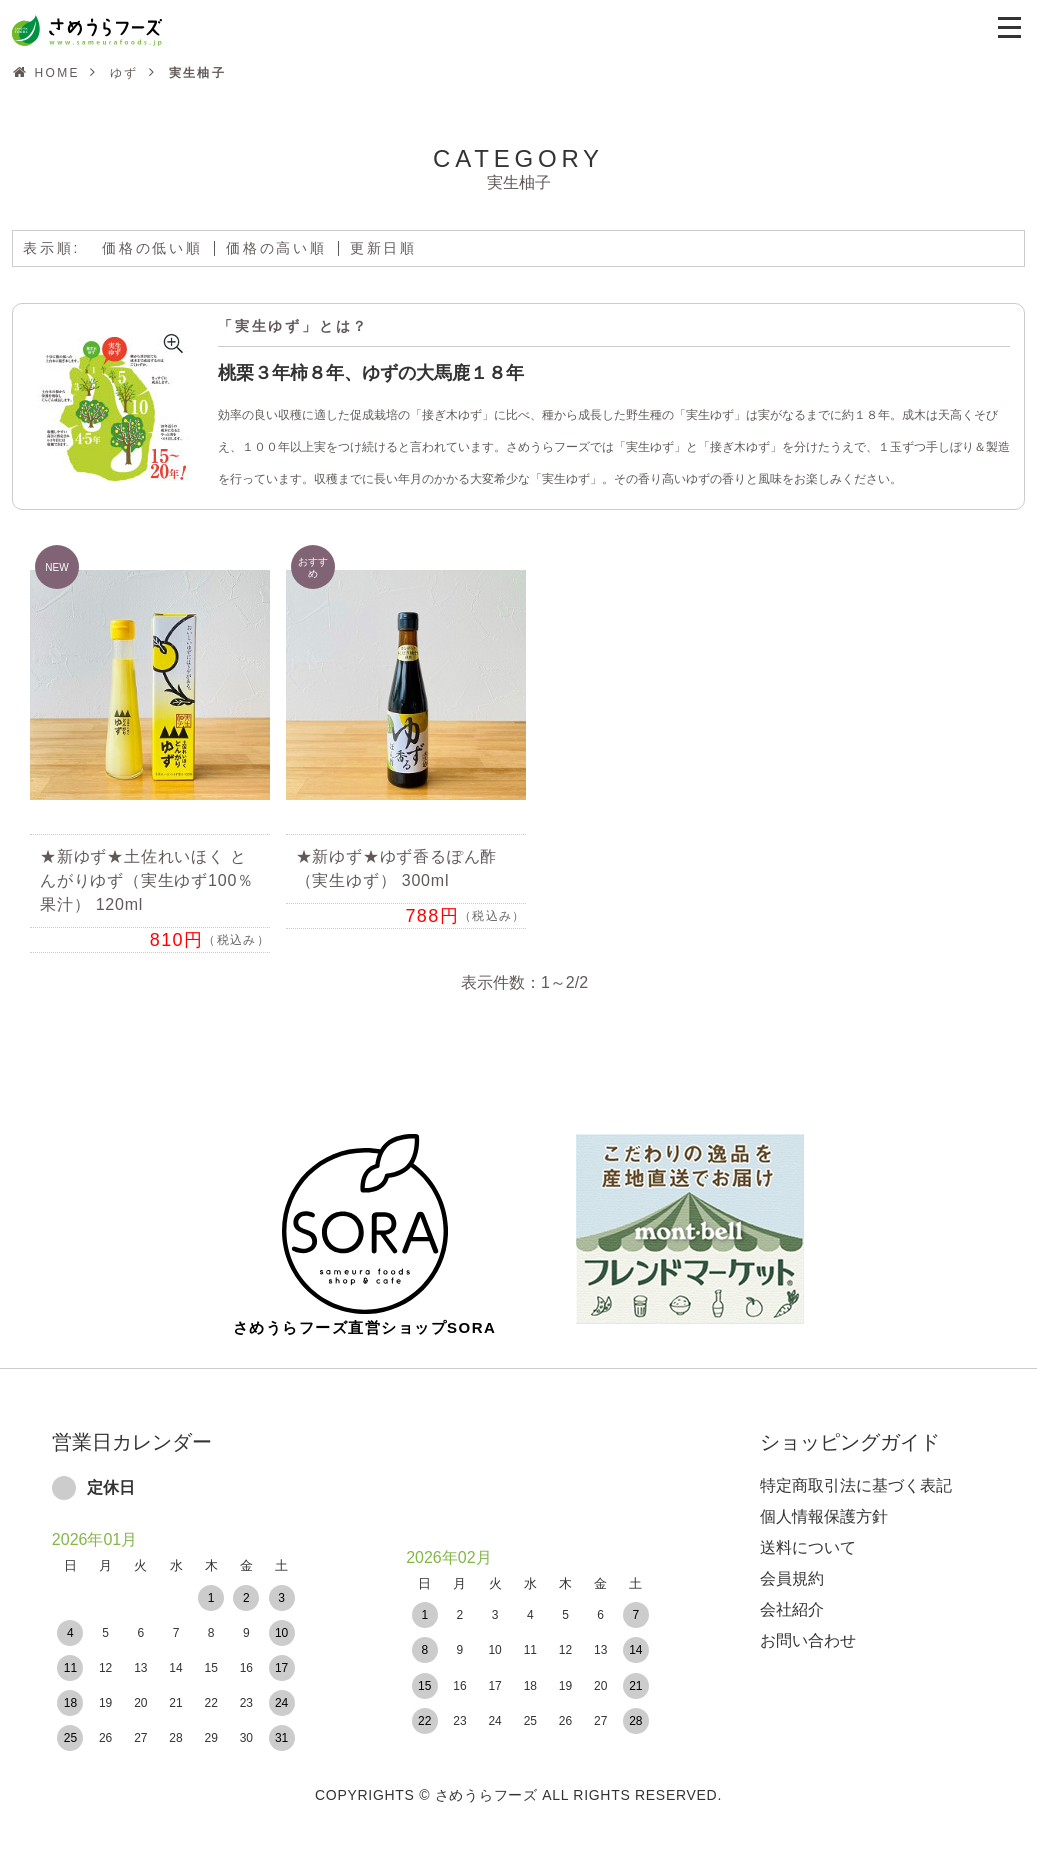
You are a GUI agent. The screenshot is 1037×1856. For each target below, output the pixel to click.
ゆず (124, 73)
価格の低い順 (152, 248)
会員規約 (792, 1564)
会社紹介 (792, 1595)
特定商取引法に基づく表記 (856, 1471)
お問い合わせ (808, 1626)
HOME (57, 73)
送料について (808, 1533)
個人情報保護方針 (824, 1502)
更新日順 (383, 248)
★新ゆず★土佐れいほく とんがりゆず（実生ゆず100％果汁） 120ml (147, 880)
